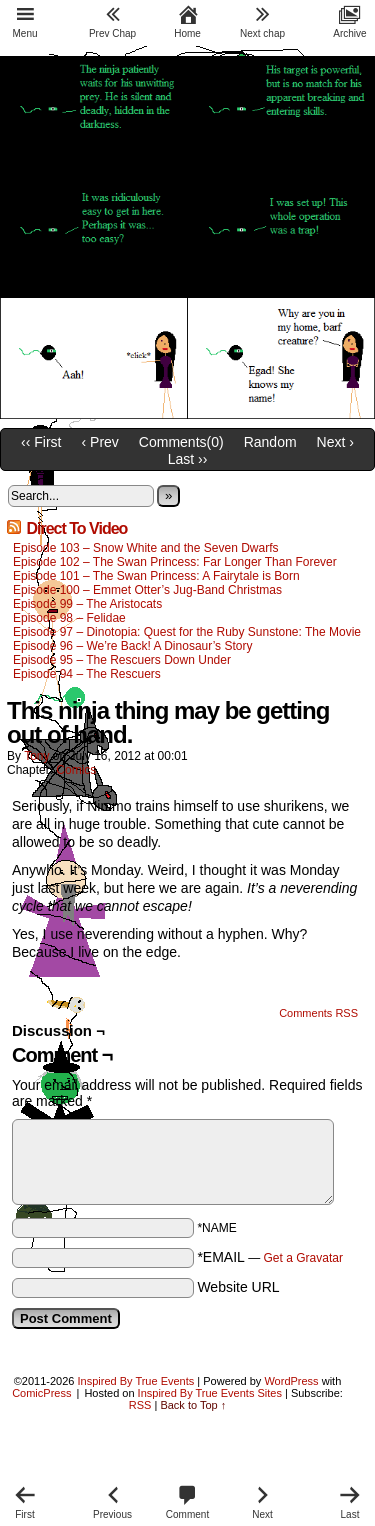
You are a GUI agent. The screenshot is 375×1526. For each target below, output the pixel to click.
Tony (36, 756)
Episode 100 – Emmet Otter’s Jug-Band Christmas (147, 590)
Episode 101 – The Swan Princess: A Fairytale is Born (156, 576)
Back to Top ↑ (193, 1405)
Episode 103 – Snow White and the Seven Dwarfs (146, 548)
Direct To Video (76, 528)
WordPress (291, 1381)
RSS (140, 1405)
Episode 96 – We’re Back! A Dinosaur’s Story (132, 646)
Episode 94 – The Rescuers (87, 674)
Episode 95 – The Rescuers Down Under (122, 660)
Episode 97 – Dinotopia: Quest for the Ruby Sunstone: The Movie (187, 632)
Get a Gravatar (303, 1258)
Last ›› (188, 459)
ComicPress (41, 1393)
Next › (335, 442)
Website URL (238, 1287)
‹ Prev (100, 442)
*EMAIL (270, 1257)
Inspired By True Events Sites (210, 1393)
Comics (76, 770)
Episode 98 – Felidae (69, 618)
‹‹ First (41, 442)
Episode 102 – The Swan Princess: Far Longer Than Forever (175, 562)
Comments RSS (318, 1013)
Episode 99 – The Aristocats (87, 604)
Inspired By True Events (136, 1381)
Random (270, 442)
